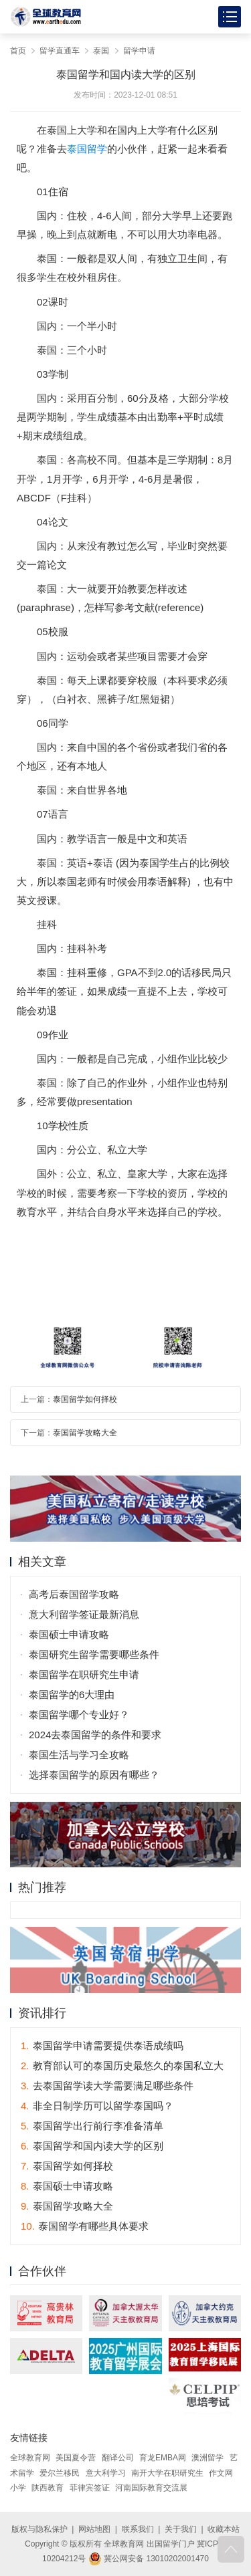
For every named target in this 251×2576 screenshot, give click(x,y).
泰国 (101, 50)
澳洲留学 (207, 2457)
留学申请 (139, 50)
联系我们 (138, 2529)
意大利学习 (106, 2473)
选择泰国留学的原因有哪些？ (94, 1774)
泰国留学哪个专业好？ (79, 1714)
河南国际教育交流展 (151, 2487)
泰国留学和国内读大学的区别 (92, 2145)
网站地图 (94, 2529)
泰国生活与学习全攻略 (79, 1754)
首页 (18, 50)
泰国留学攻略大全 (85, 1432)
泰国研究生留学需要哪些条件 (94, 1654)
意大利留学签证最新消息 (84, 1614)
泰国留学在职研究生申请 (84, 1674)
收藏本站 (223, 2529)
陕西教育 (47, 2487)
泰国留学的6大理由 (71, 1694)
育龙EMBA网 (162, 2457)
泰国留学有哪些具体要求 (85, 2226)
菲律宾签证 (90, 2487)
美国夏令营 (76, 2457)
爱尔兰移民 (59, 2473)
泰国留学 (87, 148)
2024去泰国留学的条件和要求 (95, 1734)
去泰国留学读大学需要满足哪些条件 (107, 2085)
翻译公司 (118, 2457)
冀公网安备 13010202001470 (148, 2558)
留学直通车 (59, 50)
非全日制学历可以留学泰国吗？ (97, 2105)
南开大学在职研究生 (167, 2473)
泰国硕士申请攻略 (69, 1634)
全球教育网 (30, 2457)
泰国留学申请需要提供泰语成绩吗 (102, 2045)
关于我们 (181, 2529)
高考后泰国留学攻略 (74, 1594)
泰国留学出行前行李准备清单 (92, 2125)
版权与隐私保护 (39, 2529)
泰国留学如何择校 (85, 1399)
